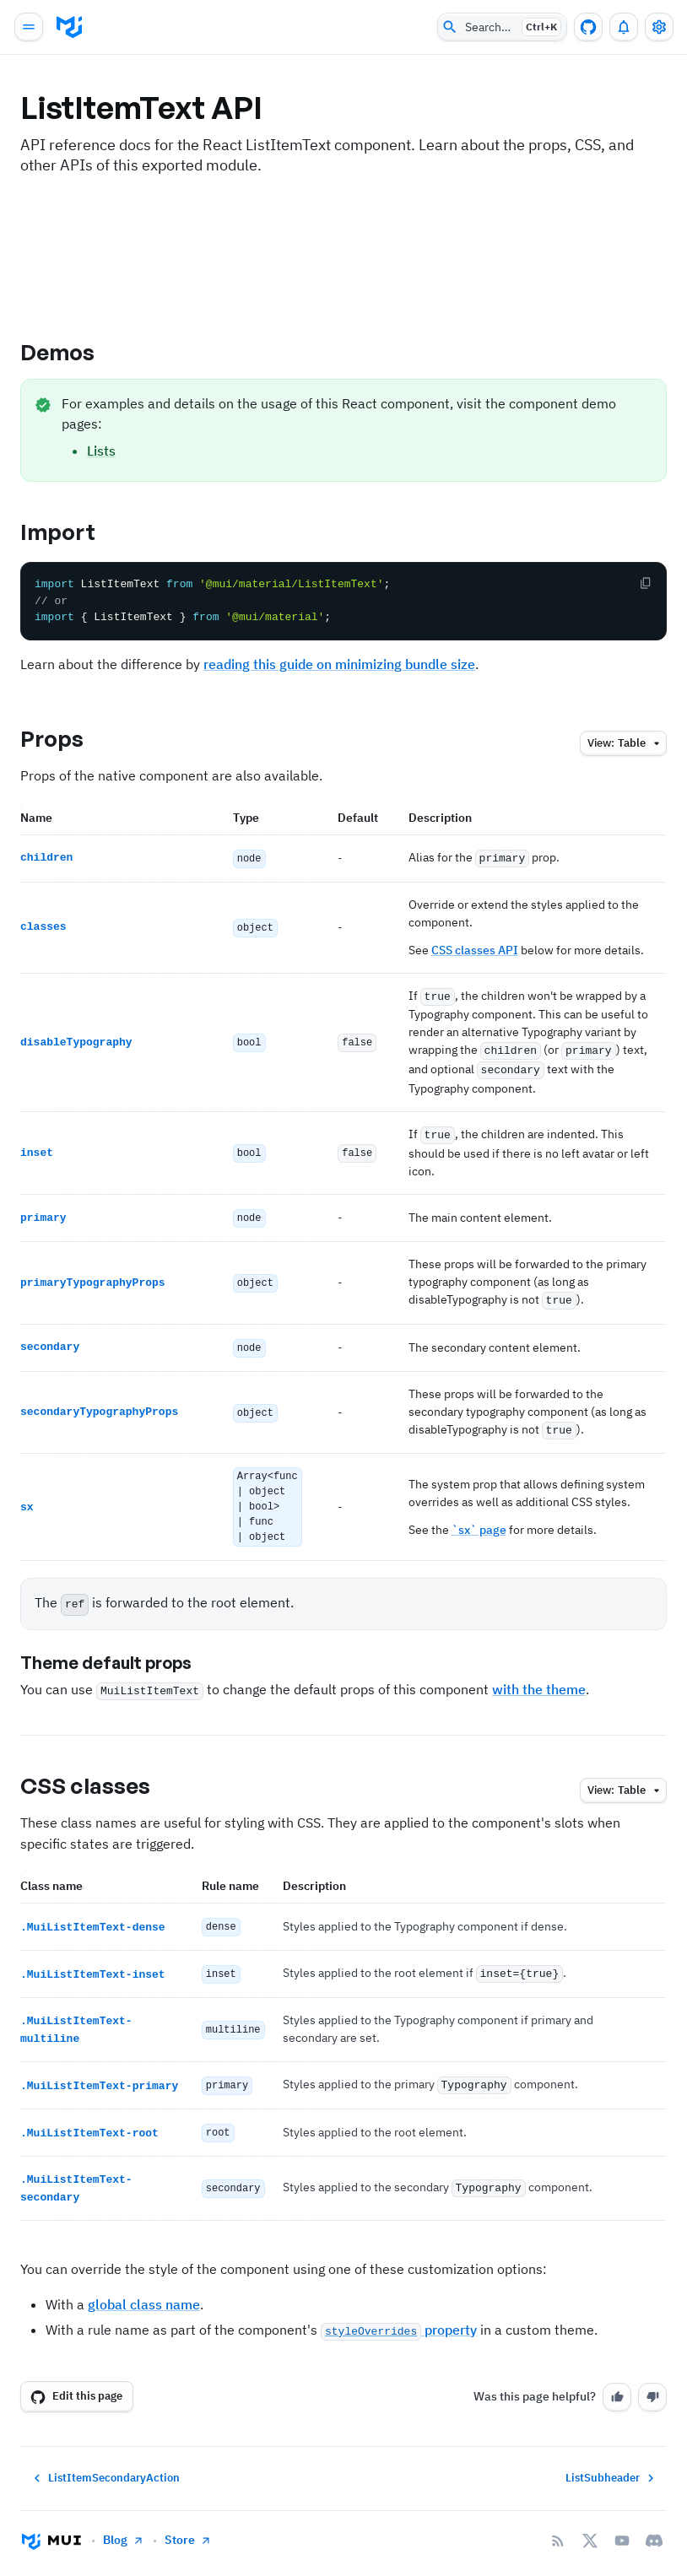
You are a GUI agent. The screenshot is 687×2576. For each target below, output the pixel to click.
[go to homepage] (69, 27)
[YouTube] (622, 2522)
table (625, 743)
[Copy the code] (646, 583)
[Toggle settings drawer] (659, 27)
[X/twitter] (590, 2522)
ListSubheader (611, 2460)
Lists (101, 450)
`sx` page (479, 1518)
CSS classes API (474, 949)
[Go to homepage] (51, 2523)
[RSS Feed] (558, 2522)
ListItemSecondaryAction (105, 2460)
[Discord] (654, 2522)
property (399, 2311)
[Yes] (617, 2379)
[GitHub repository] (588, 27)
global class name (144, 2286)
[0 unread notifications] (623, 27)
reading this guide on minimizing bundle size (339, 664)
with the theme (539, 1676)
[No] (652, 2379)
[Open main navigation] (28, 27)
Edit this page (76, 2378)
